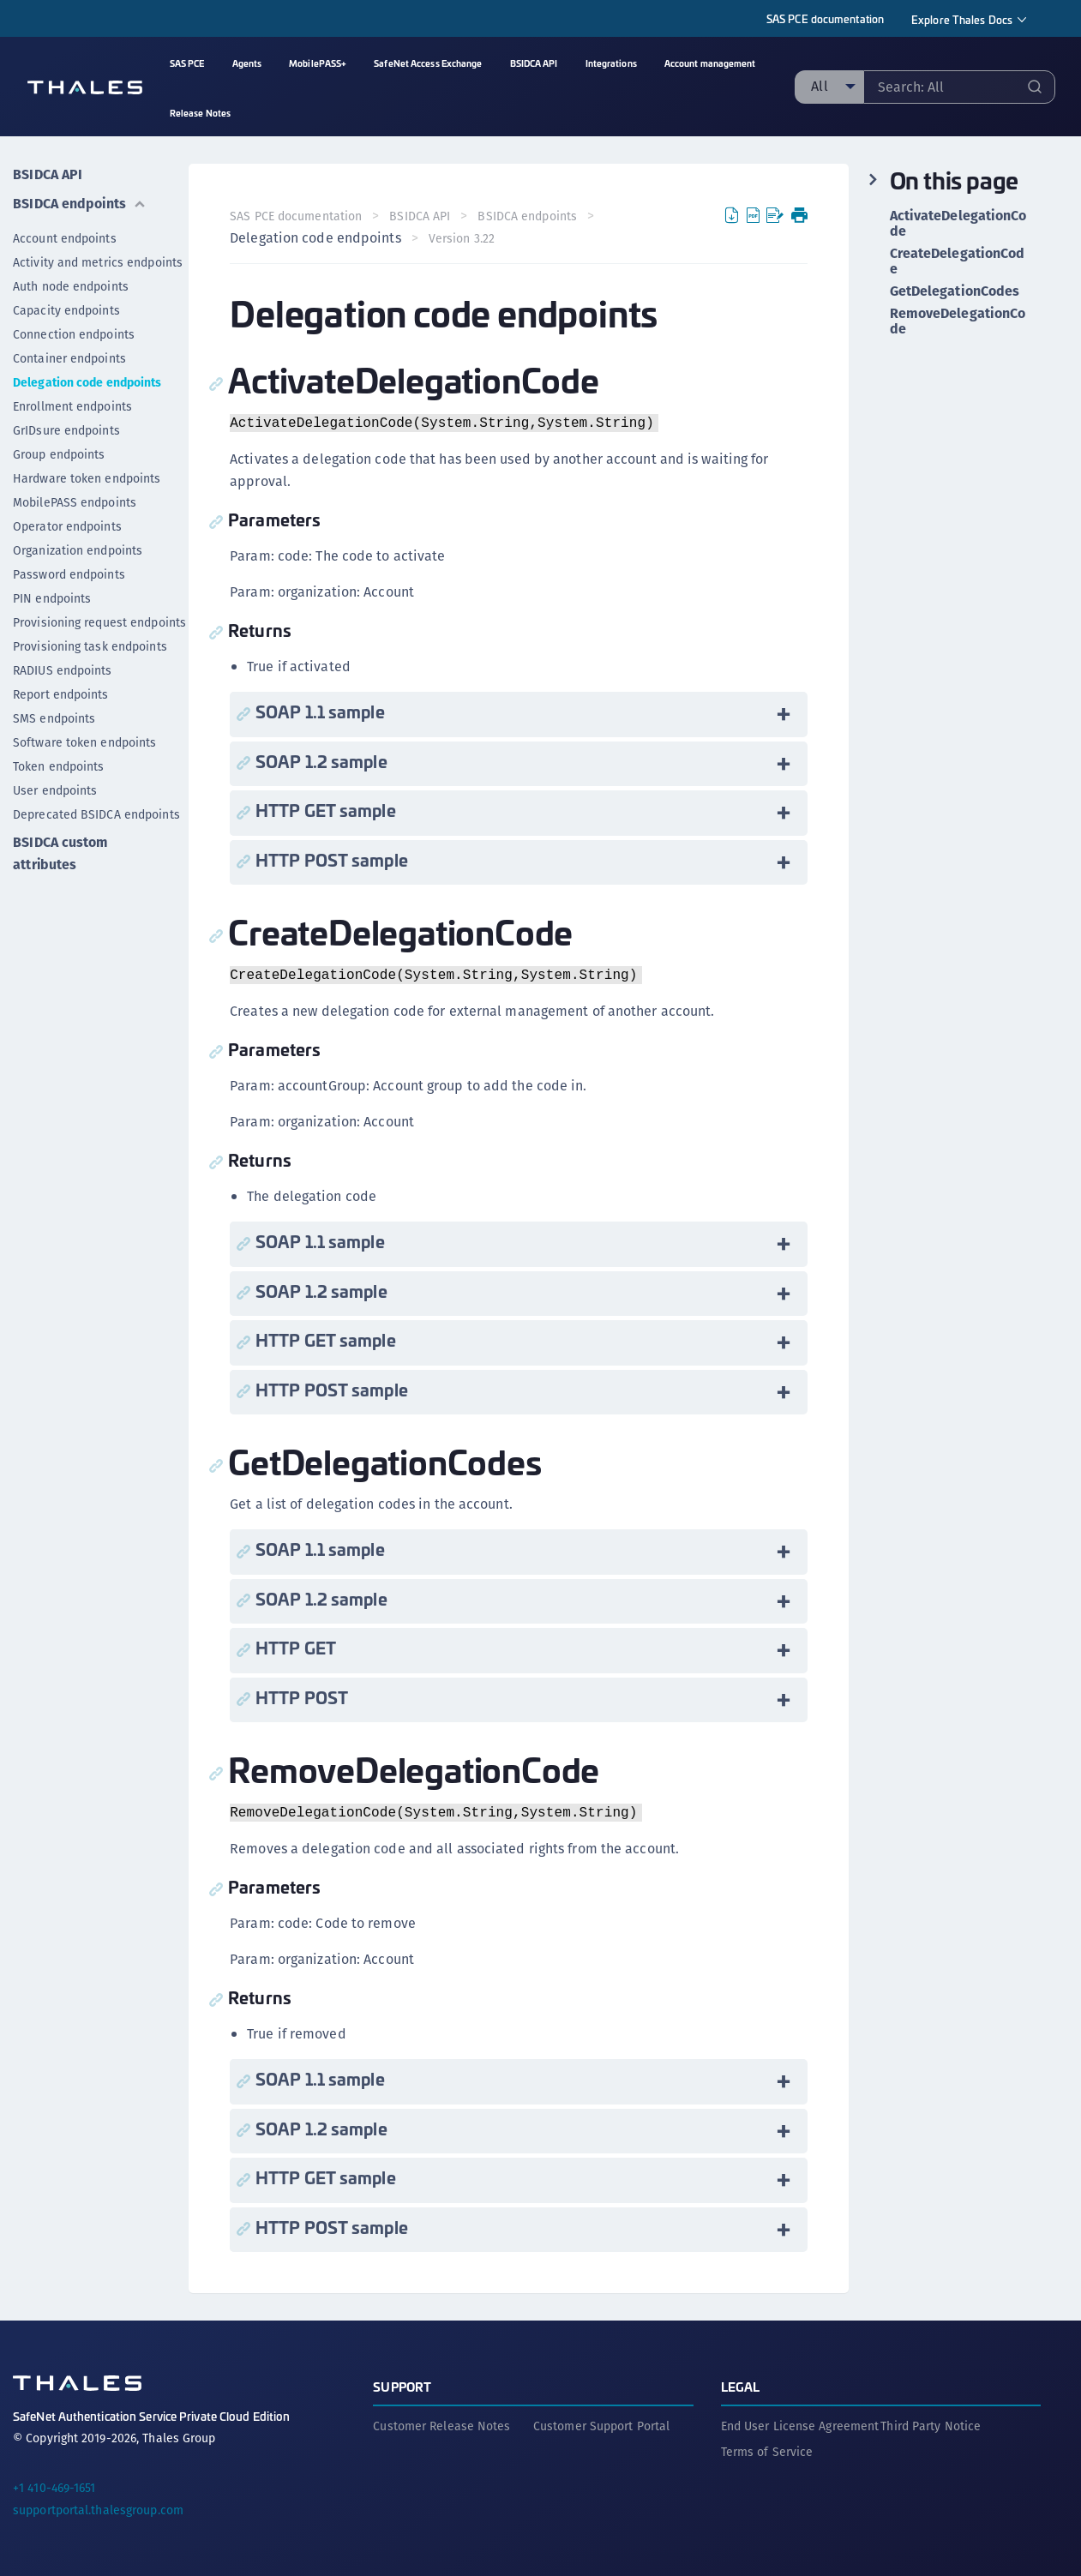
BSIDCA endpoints (80, 203)
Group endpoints (59, 454)
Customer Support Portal (601, 2426)
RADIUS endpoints (62, 670)
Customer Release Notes (441, 2426)
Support (402, 2386)
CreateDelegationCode (957, 261)
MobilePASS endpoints (74, 502)
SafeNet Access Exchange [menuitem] (428, 63)
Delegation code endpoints (87, 382)
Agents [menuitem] (247, 63)
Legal (740, 2386)
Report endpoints (61, 694)
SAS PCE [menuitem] (187, 63)
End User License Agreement (800, 2426)
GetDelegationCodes (955, 291)
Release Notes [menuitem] (200, 112)
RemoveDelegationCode (958, 321)
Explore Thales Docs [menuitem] (961, 19)
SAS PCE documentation (825, 18)
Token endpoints (59, 766)
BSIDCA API (47, 174)
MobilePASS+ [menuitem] (317, 63)
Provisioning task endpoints (90, 646)
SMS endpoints (54, 718)
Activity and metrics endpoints (98, 262)
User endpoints (55, 790)
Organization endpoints (77, 550)
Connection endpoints (74, 334)
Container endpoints (69, 358)
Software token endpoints (84, 742)
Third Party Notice (930, 2426)
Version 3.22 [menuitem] (462, 238)
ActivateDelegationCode (958, 223)
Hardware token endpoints (86, 478)
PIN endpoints (52, 598)
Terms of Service (767, 2451)
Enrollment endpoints (72, 406)
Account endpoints (65, 238)
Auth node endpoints (71, 286)
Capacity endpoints (66, 310)
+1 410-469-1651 (54, 2487)
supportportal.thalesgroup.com (98, 2510)
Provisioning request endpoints (99, 622)
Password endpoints (69, 574)
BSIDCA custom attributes (60, 853)
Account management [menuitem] (710, 63)
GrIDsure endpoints (66, 430)
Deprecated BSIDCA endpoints (96, 814)
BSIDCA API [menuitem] (534, 63)
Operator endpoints (67, 526)
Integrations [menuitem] (611, 63)
